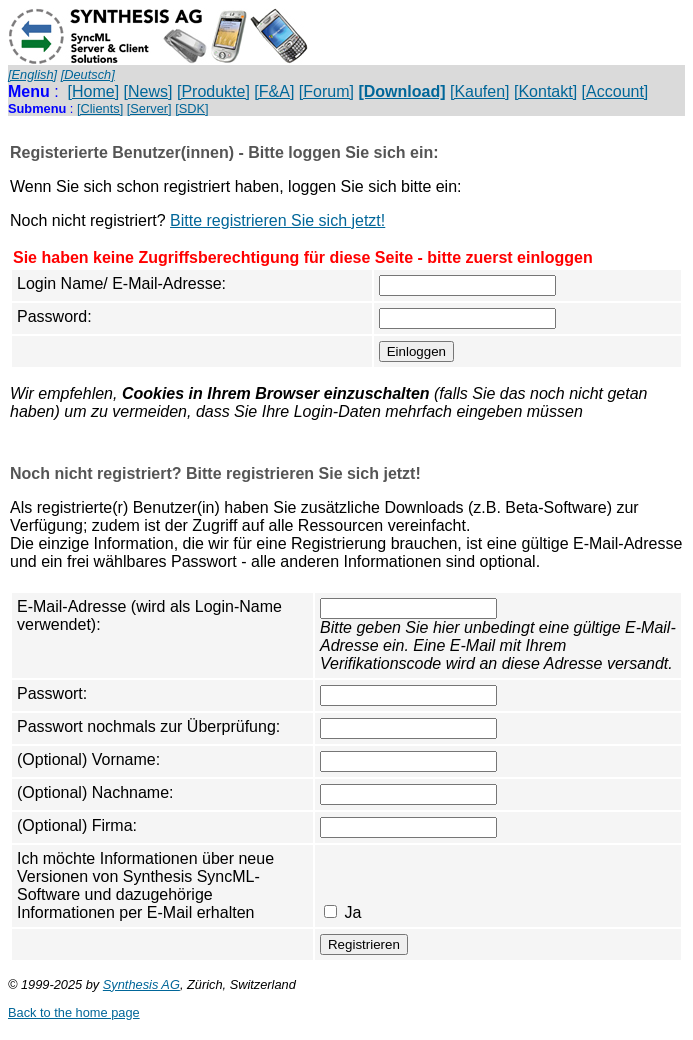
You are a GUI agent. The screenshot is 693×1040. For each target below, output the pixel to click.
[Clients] (100, 108)
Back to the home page (74, 1012)
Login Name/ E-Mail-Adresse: (121, 283)
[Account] (615, 91)
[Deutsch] (88, 74)
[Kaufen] (480, 91)
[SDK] (191, 108)
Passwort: (52, 693)
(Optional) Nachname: (95, 792)
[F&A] (274, 91)
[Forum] (326, 91)
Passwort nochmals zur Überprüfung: (148, 726)
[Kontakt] (545, 91)
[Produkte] (213, 91)
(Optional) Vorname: (88, 759)
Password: (54, 316)
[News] (148, 91)
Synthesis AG (141, 984)
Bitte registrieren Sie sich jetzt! (277, 220)
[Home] (94, 91)
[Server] (149, 108)
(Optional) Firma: (77, 825)
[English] (32, 74)
